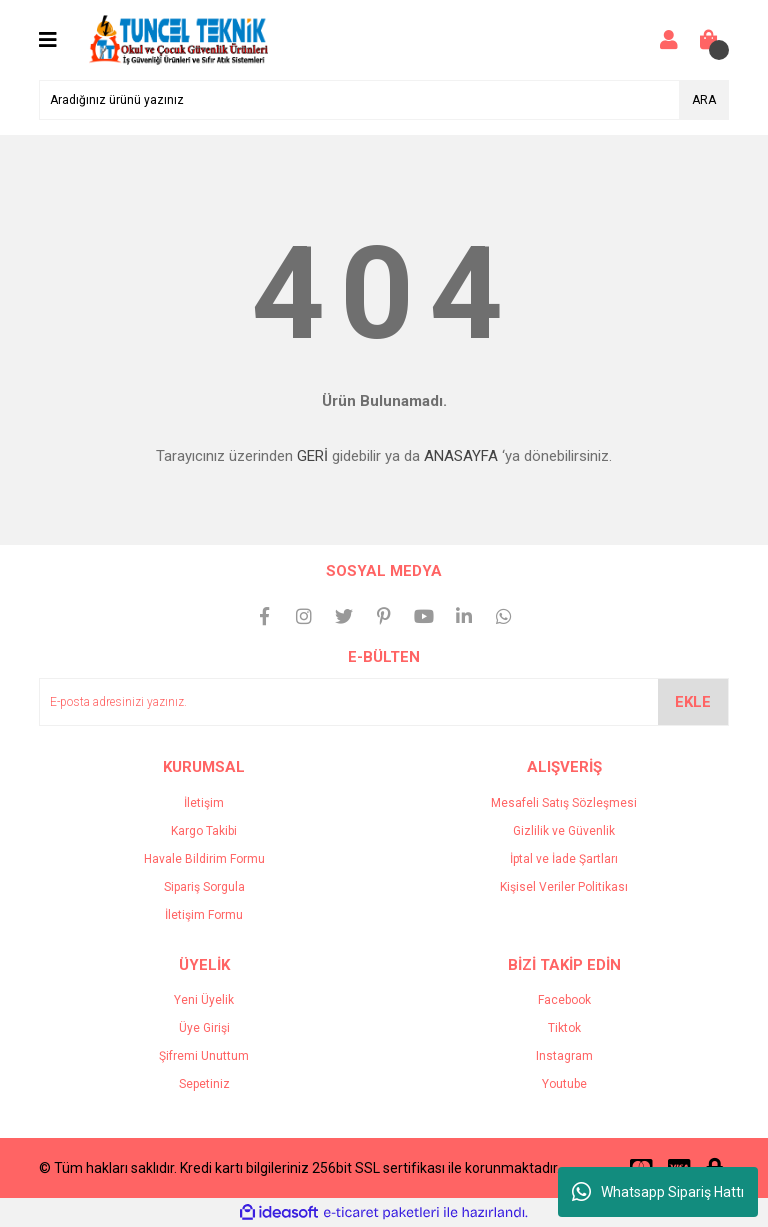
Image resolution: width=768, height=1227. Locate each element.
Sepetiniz (204, 1084)
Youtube (564, 1084)
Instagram (564, 1056)
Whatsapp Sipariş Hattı (658, 1192)
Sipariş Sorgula (204, 887)
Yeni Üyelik (204, 1000)
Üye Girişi (204, 1028)
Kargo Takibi (204, 831)
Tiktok (564, 1028)
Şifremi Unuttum (204, 1056)
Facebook (564, 1000)
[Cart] (709, 40)
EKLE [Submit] (693, 702)
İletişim (204, 803)
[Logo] (178, 39)
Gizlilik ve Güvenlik (564, 831)
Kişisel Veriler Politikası (564, 887)
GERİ (312, 456)
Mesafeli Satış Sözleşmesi (564, 803)
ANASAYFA (461, 456)
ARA (704, 100)
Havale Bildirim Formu (204, 859)
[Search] (384, 100)
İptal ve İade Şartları (564, 859)
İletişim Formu (204, 915)
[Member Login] (669, 40)
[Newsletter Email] (384, 702)
